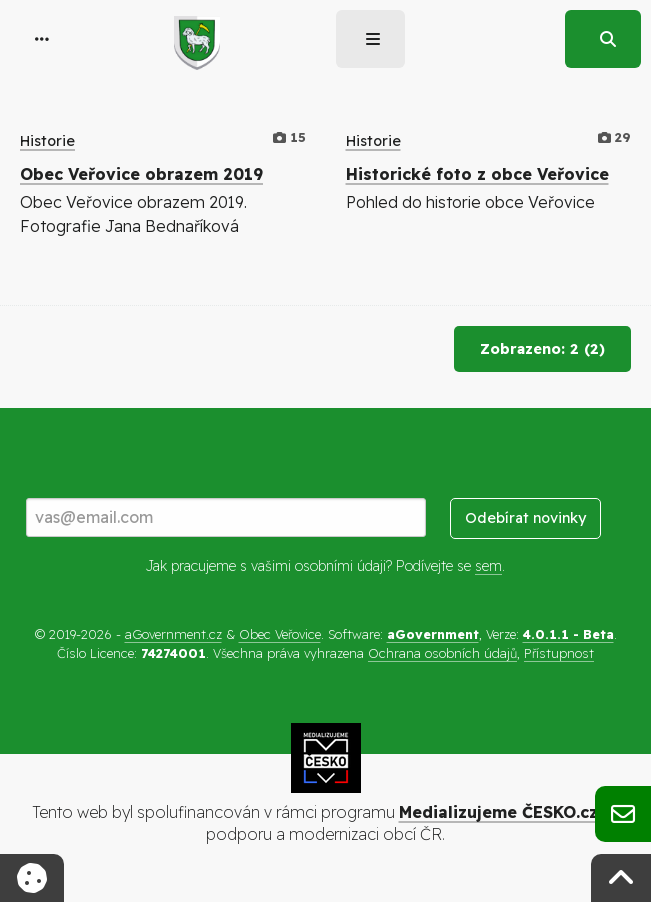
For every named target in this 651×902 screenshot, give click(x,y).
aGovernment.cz (173, 634)
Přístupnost (559, 653)
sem (488, 566)
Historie (47, 141)
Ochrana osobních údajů (442, 653)
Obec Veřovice (280, 634)
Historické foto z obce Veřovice (477, 174)
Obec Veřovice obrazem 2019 (141, 174)
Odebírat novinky (525, 518)
